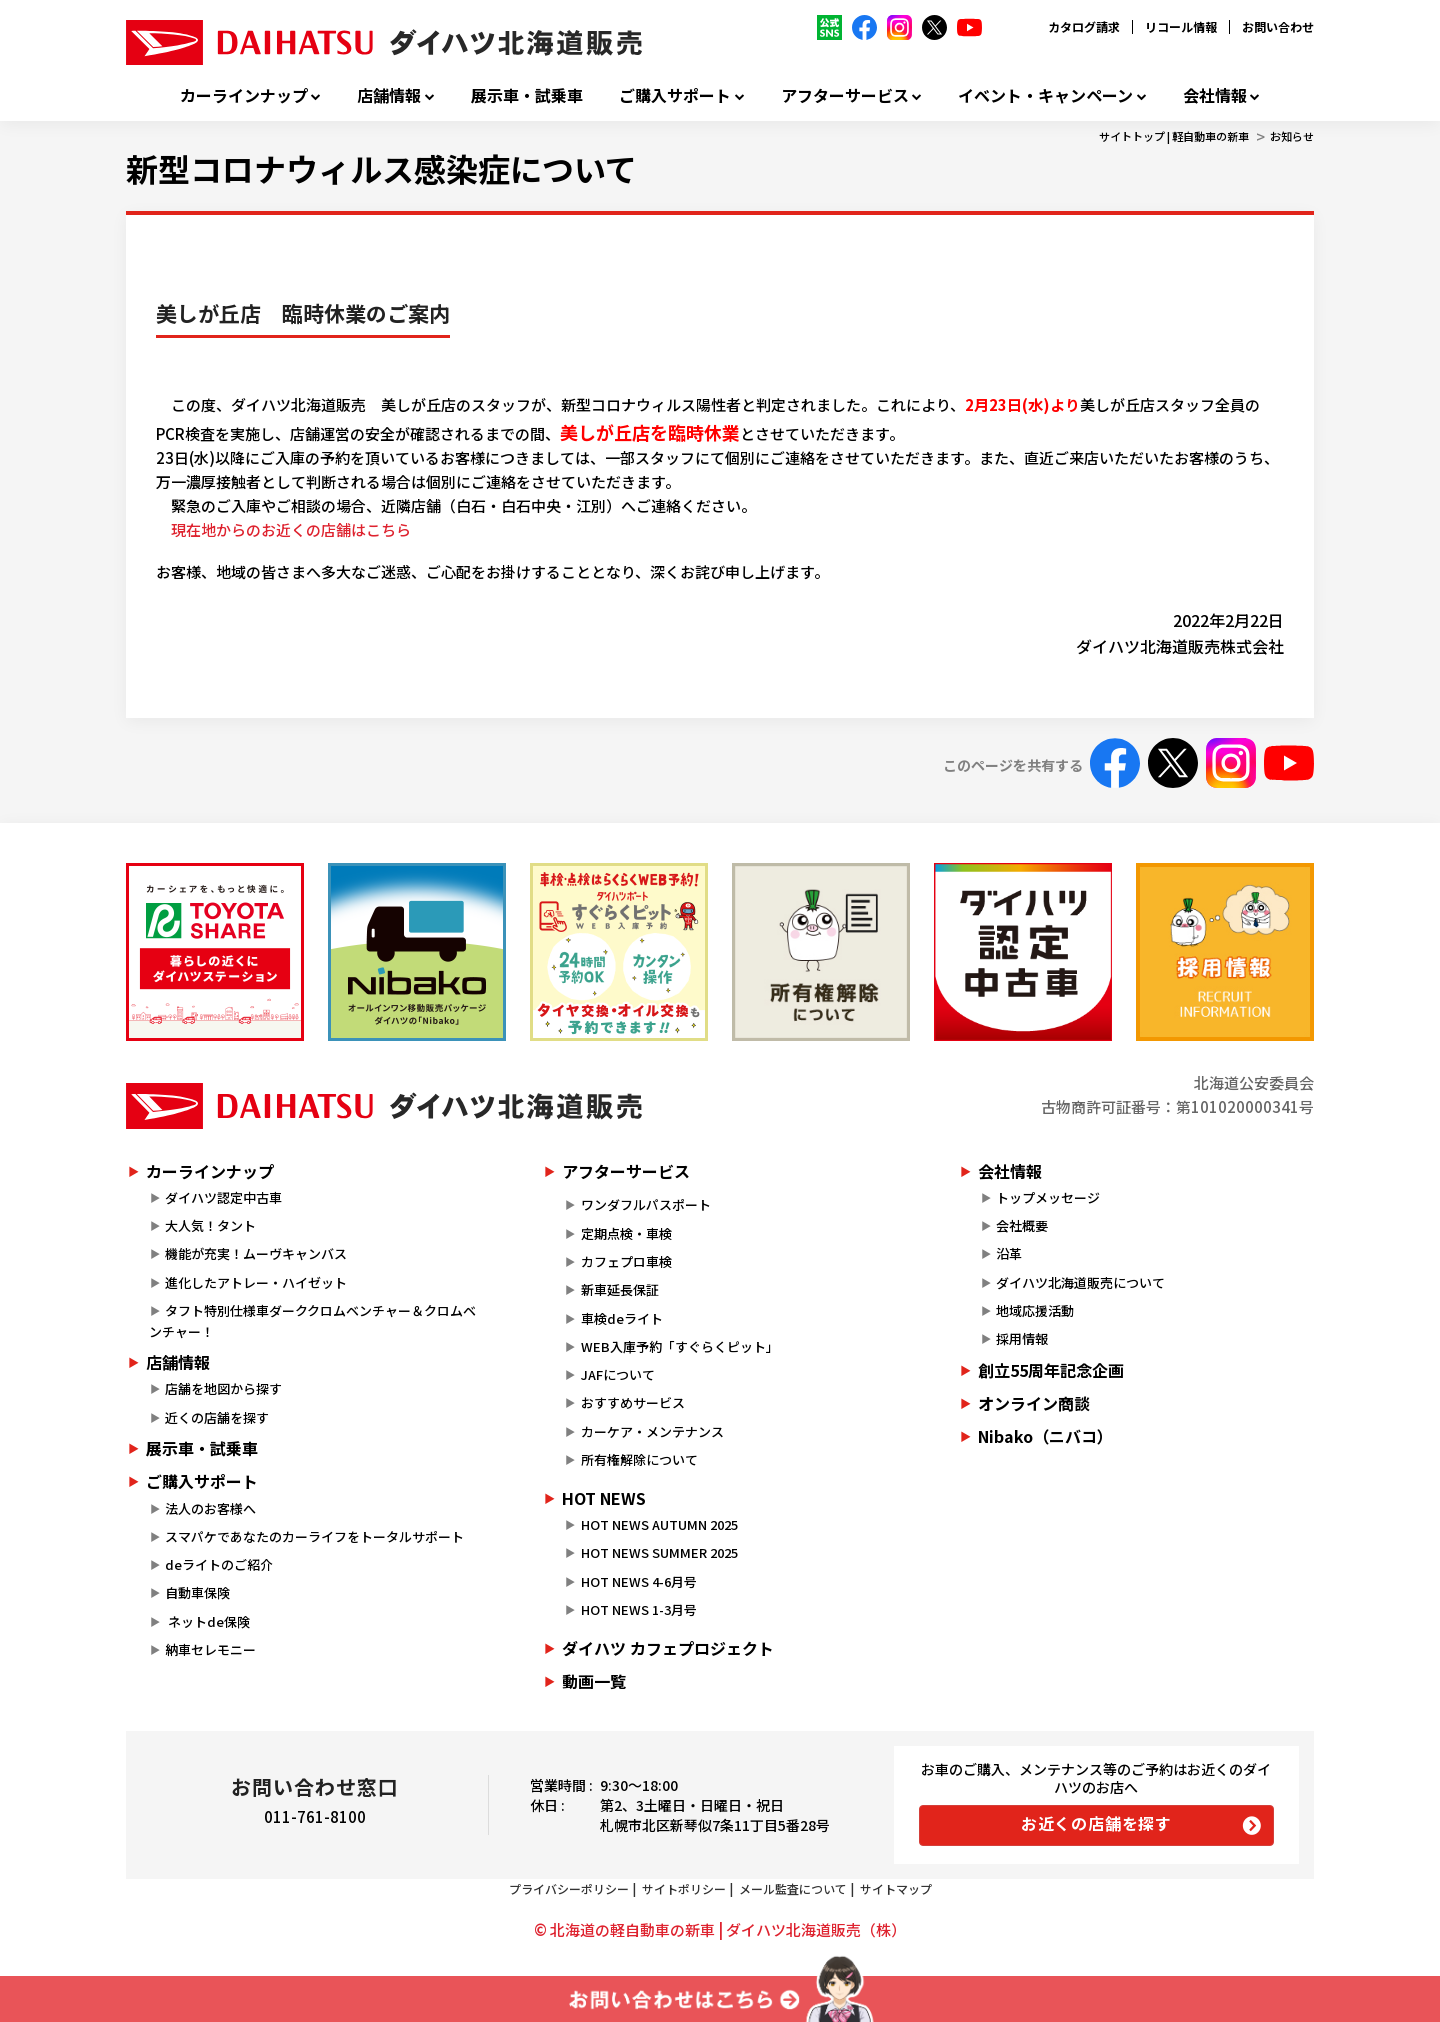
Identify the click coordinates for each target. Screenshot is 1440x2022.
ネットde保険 (207, 1621)
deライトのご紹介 (219, 1564)
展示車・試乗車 (527, 95)
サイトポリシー (684, 1888)
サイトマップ (896, 1888)
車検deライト (622, 1318)
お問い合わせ (1278, 26)
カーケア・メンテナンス (652, 1431)
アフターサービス (845, 95)
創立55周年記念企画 (1051, 1370)
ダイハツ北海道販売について (1080, 1282)
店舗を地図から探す (223, 1388)
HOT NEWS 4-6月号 (639, 1581)
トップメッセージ (1048, 1197)
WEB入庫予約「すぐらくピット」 (680, 1346)
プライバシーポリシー (569, 1888)
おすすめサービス (633, 1402)
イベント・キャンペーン (1045, 95)
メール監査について (793, 1888)
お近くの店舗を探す (1096, 1823)
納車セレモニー (210, 1649)
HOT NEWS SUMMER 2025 (659, 1552)
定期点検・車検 (626, 1233)
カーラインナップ (244, 95)
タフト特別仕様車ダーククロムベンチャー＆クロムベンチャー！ (312, 1321)
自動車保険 (197, 1592)
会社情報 (1215, 95)
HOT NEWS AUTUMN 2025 (659, 1524)
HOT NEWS (604, 1498)
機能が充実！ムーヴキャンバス (256, 1253)
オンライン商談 (1034, 1403)
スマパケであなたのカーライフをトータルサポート (314, 1536)
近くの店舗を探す (217, 1417)
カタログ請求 (1084, 26)
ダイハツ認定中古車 (223, 1197)
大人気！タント (210, 1225)
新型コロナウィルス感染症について (381, 168)
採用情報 (1022, 1338)
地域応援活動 (1035, 1310)
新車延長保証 (620, 1289)
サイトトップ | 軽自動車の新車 (1174, 136)
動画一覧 (594, 1681)
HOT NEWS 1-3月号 (639, 1609)
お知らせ (1292, 136)
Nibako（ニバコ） (1045, 1436)
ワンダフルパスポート (646, 1204)
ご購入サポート (675, 95)
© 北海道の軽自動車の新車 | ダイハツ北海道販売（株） (720, 1929)
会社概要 (1022, 1225)
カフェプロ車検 (626, 1261)
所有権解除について (639, 1459)
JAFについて (618, 1374)
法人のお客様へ (210, 1508)
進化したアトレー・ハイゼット (256, 1282)
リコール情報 (1181, 26)
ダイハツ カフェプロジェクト (668, 1648)
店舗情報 (389, 95)
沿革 (1009, 1253)
